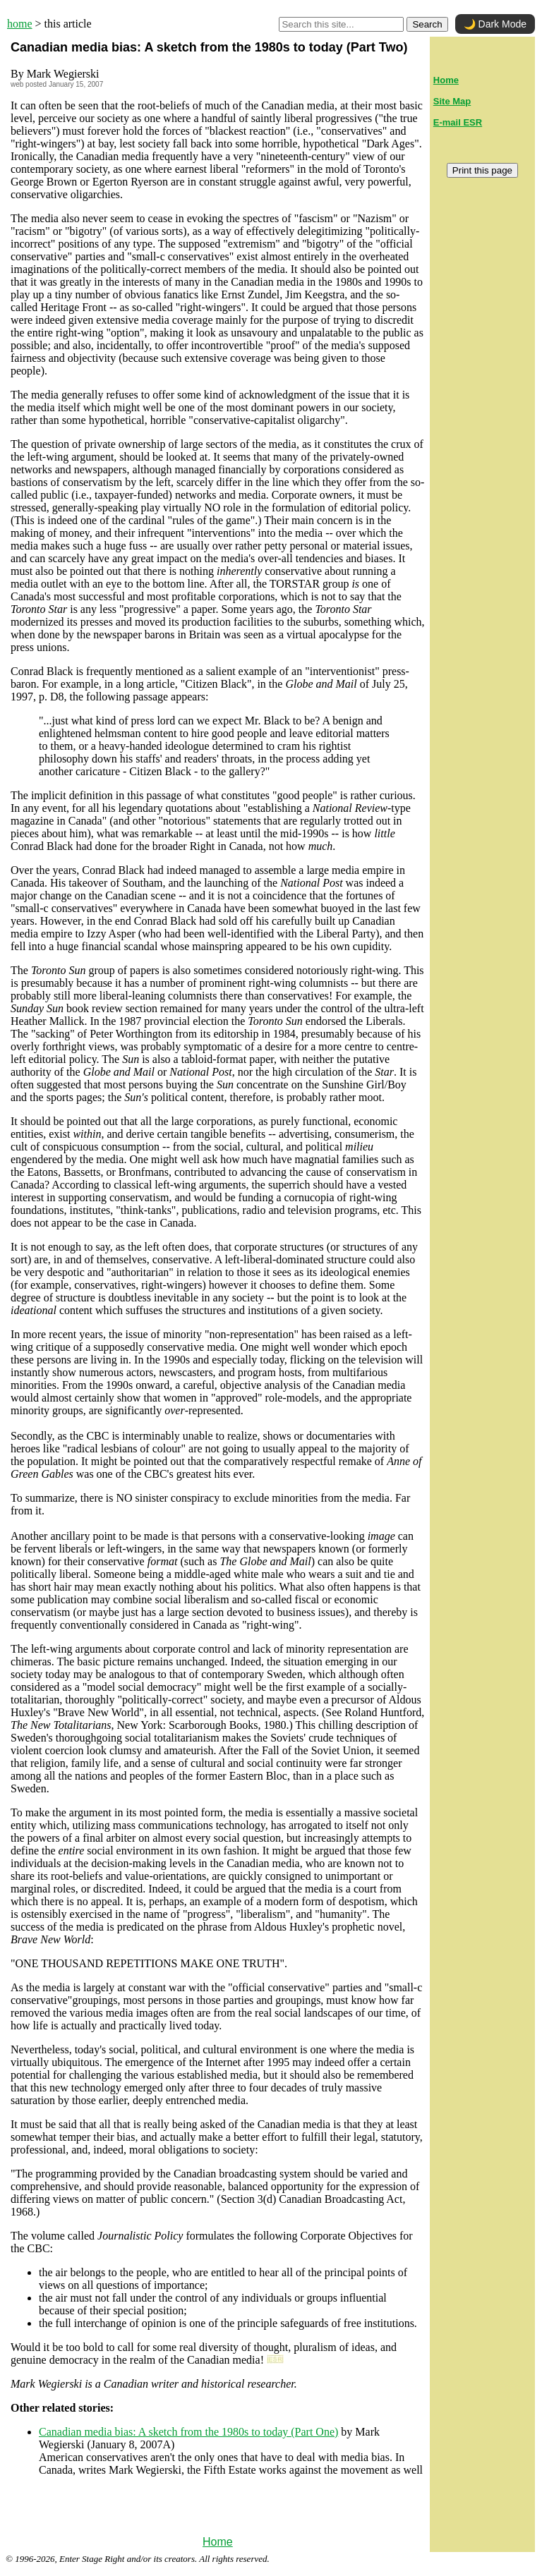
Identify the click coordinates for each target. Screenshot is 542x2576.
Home (218, 2542)
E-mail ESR (457, 122)
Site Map (452, 101)
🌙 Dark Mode (495, 24)
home (19, 24)
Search (427, 24)
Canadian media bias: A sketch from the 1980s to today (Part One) (188, 2432)
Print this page (482, 170)
